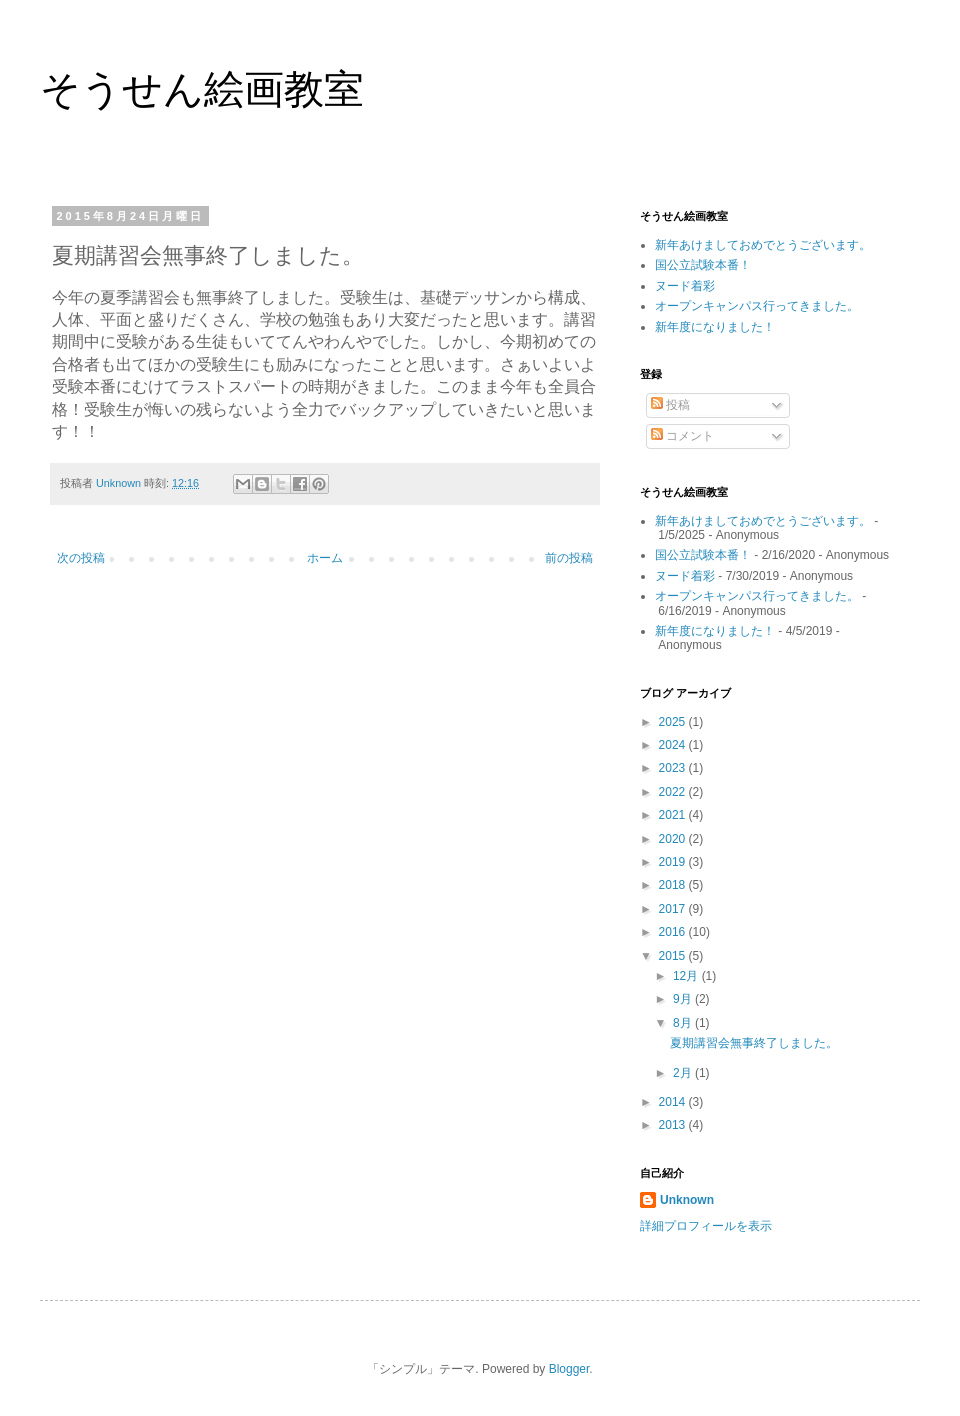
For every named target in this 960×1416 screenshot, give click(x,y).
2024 (674, 745)
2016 (674, 932)
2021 (674, 815)
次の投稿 (81, 558)
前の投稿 (569, 558)
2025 (674, 722)
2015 (674, 956)
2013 (674, 1125)
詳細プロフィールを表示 (706, 1226)
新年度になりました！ (715, 327)
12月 (687, 976)
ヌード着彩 (685, 286)
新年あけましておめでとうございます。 (763, 245)
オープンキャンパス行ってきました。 (757, 306)
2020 (674, 839)
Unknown (687, 1200)
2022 (674, 792)
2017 (674, 909)
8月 (684, 1023)
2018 (674, 885)
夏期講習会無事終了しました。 (754, 1043)
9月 (684, 999)
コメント (682, 436)
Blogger (569, 1369)
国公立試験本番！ (703, 265)
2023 (674, 768)
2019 (674, 862)
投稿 (670, 405)
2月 (684, 1073)
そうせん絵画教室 (202, 89)
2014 (674, 1102)
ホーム (325, 558)
